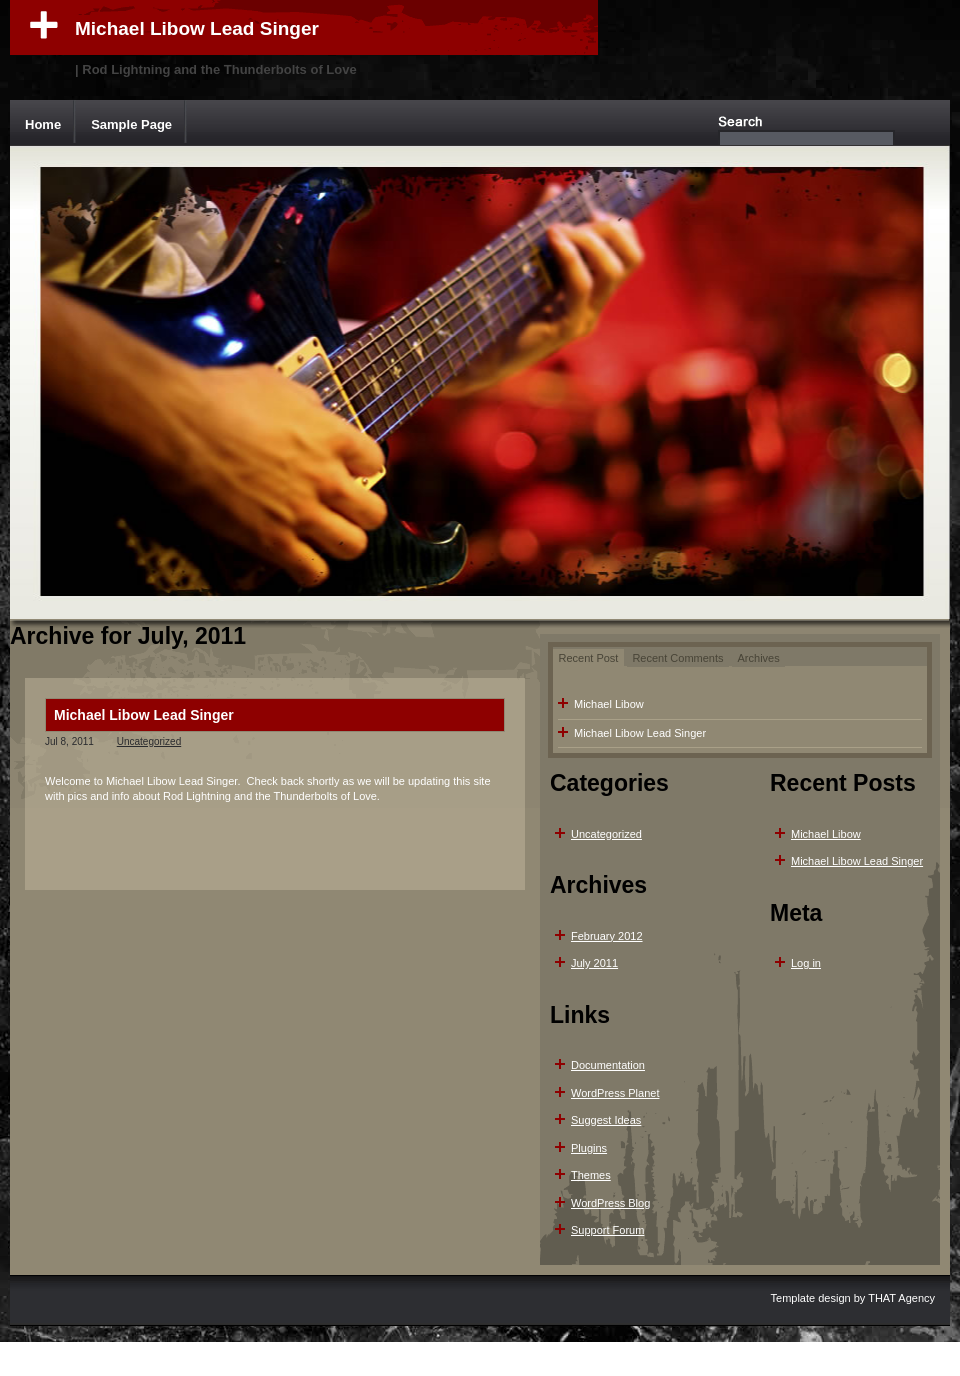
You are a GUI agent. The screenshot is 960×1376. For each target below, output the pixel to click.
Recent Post (589, 658)
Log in (806, 963)
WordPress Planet (615, 1093)
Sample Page (131, 124)
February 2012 (607, 936)
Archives (759, 658)
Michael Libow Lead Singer (197, 28)
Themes (591, 1175)
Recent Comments (677, 658)
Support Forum (607, 1230)
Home (43, 124)
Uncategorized (149, 741)
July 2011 (594, 963)
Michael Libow (609, 704)
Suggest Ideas (606, 1120)
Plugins (589, 1148)
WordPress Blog (610, 1203)
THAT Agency (901, 1298)
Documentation (608, 1065)
